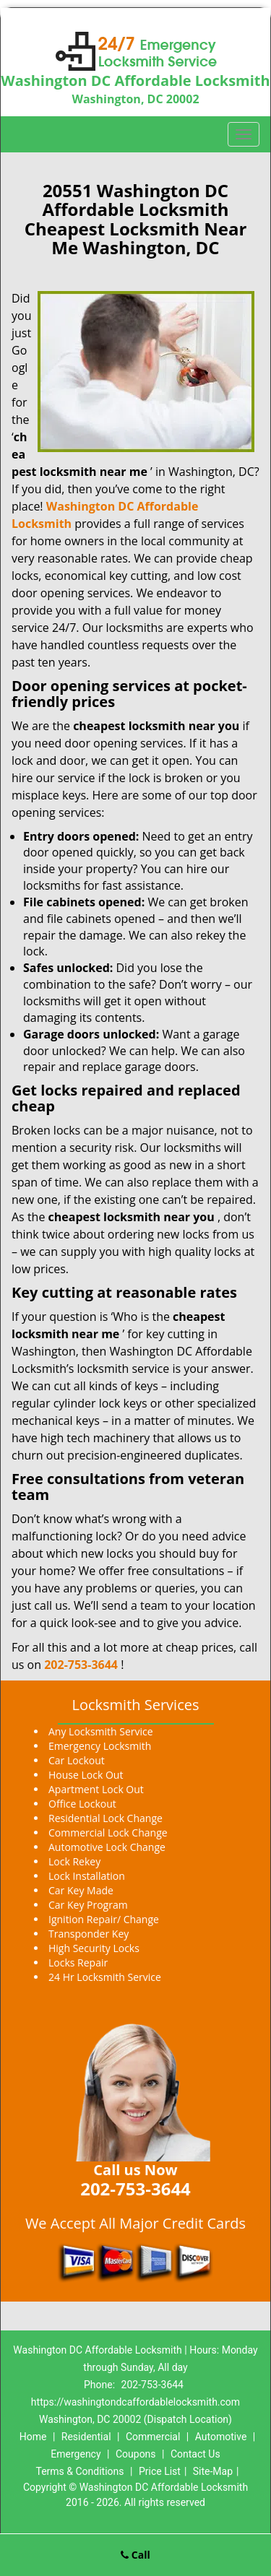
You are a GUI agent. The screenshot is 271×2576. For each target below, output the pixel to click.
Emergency (75, 2454)
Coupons (136, 2454)
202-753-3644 (81, 1665)
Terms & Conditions (79, 2471)
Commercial (153, 2436)
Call (135, 2555)
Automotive (221, 2436)
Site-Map (213, 2471)
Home (33, 2436)
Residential (86, 2436)
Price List (160, 2471)
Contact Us (195, 2454)
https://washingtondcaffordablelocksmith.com (135, 2402)
